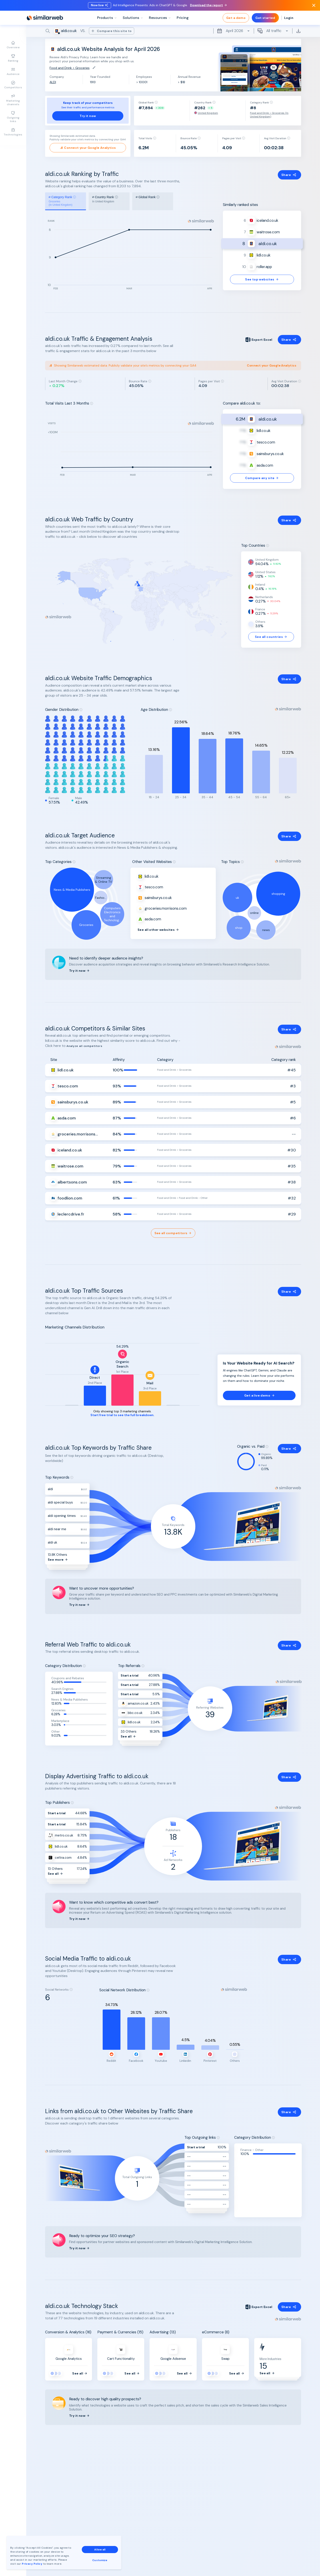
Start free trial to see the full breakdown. (122, 1415)
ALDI (53, 82)
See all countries (271, 637)
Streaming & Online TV (103, 880)
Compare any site (262, 478)
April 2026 (233, 31)
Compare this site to (111, 31)
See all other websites (158, 930)
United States (265, 572)
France (260, 609)
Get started (265, 18)
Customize (99, 2560)
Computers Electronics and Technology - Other (112, 914)
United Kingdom (208, 113)
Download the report (208, 5)
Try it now (88, 116)
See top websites (262, 279)
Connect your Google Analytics (88, 148)
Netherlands (264, 597)
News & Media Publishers (72, 890)
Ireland (260, 585)
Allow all (99, 2549)
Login (288, 18)
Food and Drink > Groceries (70, 68)
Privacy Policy (32, 2564)
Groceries (86, 925)
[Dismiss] (313, 5)
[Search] (173, 31)
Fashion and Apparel (100, 898)
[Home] (45, 17)
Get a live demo (259, 1395)
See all (80, 2373)
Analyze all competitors (84, 1046)
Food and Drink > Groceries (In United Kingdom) (269, 114)
